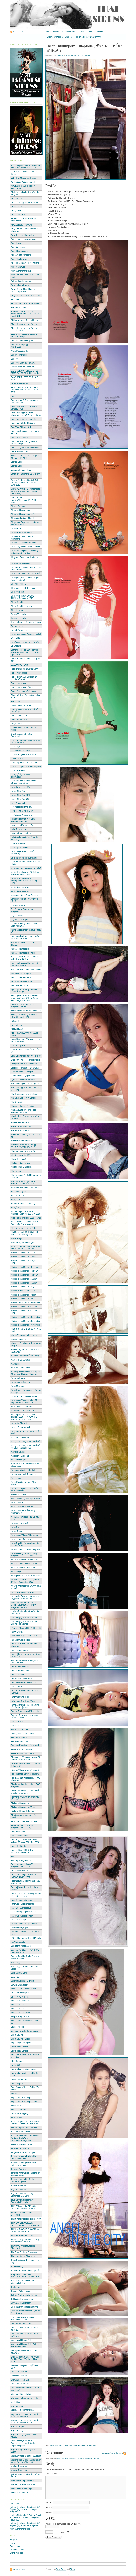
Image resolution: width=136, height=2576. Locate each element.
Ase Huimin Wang (19, 307)
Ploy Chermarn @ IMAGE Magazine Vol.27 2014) (22, 1826)
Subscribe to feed (19, 32)
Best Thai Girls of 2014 (21, 427)
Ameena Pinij (17, 199)
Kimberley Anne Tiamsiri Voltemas (26, 1011)
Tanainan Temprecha (20, 2148)
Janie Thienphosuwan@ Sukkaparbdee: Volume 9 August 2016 (25, 880)
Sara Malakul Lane (19, 1973)
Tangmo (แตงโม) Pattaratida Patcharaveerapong (23, 2157)
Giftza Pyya (16, 746)
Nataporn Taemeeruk (20, 1438)
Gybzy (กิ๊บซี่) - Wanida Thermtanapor (20, 775)
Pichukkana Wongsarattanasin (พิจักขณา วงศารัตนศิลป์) (25, 1758)
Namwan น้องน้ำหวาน (20, 1382)
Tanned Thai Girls (18, 2186)
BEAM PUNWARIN (19, 383)
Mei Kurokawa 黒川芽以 (21, 1155)
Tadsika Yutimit (17, 2117)
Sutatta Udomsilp (18, 2109)
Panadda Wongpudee (20, 1640)
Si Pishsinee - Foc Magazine (23, 1989)
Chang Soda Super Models (22, 518)
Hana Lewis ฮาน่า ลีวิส (20, 787)
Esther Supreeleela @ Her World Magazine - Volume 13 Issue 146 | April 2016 (26, 652)
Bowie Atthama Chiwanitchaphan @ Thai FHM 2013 (25, 456)
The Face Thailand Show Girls (24, 2252)
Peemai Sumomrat (19, 1737)
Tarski (72, 2569)
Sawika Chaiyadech (19, 1985)
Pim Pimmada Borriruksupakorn (25, 1774)
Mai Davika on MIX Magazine (23, 1098)
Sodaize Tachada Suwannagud (24, 2031)
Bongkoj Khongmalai (20, 437)
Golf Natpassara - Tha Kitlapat (24, 762)
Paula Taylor (16, 1725)
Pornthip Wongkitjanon (21, 1860)
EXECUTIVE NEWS (20, 665)
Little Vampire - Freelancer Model (25, 1060)
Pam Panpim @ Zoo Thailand (24, 1636)
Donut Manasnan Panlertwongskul (26, 634)
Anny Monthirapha (19, 259)
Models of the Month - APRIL (23, 1253)
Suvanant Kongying (19, 2113)
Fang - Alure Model (19, 673)
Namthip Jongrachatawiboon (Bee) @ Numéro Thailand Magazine (26, 1373)
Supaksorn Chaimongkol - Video (25, 2102)
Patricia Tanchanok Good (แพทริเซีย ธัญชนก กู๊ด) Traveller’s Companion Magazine (25, 2509)
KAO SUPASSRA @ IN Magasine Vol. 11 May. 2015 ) (25, 958)
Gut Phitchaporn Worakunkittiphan (26, 766)
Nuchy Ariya (16, 1572)
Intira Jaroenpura (18, 829)
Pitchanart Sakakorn (20, 1803)
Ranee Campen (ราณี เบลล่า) (23, 1912)
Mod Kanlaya (16, 1238)
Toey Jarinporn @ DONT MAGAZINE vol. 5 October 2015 (25, 2275)
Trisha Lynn (16, 2287)
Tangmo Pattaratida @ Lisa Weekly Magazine (23, 2180)
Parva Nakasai (17, 1675)
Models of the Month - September (25, 1317)
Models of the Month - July (22, 1287)
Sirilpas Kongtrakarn (20, 2016)
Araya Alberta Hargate (20, 285)
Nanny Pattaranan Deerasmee (24, 1396)
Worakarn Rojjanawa (20, 2380)
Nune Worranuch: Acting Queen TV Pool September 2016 (25, 1580)
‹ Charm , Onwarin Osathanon (58, 37)
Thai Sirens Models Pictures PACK (26, 2219)
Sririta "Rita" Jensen (19, 2047)
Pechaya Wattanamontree (22, 1733)
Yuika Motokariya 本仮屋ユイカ (24, 2484)
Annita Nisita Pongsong (21, 255)
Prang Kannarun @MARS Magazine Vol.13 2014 (22, 1865)
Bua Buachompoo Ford (21, 470)
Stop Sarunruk (17, 2061)
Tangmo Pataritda (18, 2169)
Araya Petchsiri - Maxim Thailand (25, 295)
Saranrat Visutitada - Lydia (22, 1981)
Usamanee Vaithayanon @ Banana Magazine (22, 2318)
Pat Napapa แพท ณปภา (21, 1679)
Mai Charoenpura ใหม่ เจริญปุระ (25, 1084)
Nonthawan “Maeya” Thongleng (24, 1535)
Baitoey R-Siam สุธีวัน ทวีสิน (23, 363)
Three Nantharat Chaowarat (23, 2256)
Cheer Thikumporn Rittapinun (69, 2445)
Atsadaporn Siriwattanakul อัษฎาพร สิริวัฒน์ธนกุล (25, 335)
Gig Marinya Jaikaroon (21, 751)
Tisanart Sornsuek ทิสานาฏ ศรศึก (25, 2270)
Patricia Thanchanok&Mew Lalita (25, 1711)
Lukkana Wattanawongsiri (22, 1072)
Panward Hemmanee (20, 1671)
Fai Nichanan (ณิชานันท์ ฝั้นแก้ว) (25, 669)
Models (60, 55)
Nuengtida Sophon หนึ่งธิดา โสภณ (26, 1576)
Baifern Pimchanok (19, 355)
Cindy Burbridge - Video (21, 606)
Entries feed (15, 2546)
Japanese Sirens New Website (24, 895)
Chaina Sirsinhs (18, 506)
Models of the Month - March (23, 1295)
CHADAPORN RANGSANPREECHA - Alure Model (23, 500)
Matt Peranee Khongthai (21, 1141)
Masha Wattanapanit (20, 1130)
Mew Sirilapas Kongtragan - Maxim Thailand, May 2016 (23, 1182)
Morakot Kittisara (18, 1339)
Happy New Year (18, 791)
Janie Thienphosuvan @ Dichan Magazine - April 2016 (25, 873)
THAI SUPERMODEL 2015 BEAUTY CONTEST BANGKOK (25, 2224)
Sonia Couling (17, 2035)
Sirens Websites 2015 (20, 2013)
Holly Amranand (18, 803)
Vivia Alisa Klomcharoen (21, 2323)
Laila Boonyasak (18, 1045)
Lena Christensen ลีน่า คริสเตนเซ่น (26, 1056)
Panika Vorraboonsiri (20, 1667)
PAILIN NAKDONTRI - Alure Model (26, 1628)
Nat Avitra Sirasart (19, 1423)
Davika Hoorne (17, 626)
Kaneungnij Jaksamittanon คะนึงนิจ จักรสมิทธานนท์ (25, 937)
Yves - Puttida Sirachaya (21, 2488)
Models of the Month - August (23, 1257)
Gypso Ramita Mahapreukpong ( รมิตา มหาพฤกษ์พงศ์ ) (25, 782)
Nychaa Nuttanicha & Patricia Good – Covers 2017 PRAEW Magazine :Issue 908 (25, 2517)
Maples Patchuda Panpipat (22, 1106)
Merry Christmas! (18, 1159)
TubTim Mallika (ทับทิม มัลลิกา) (24, 2295)
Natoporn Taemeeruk (20, 1456)
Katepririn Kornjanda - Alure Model (26, 969)
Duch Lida (15, 638)
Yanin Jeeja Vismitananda (22, 2410)
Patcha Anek (16, 1686)
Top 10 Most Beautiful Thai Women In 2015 (22, 2282)
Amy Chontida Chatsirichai (22, 235)
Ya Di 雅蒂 (15, 2402)
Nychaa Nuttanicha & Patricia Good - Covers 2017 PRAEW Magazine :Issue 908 (23, 1604)
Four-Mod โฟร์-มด (19, 720)
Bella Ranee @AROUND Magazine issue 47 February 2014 (26, 414)
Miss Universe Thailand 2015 (23, 1228)
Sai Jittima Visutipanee (21, 1946)
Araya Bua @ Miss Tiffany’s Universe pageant (23, 290)
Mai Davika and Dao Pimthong (24, 1094)
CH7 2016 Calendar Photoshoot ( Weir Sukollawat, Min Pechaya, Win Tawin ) (25, 491)
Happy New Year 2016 (20, 795)
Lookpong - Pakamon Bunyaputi (25, 1068)
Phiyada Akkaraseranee (21, 1749)
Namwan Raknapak (19, 1378)
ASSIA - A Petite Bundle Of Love (25, 320)
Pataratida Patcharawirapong (23, 1683)
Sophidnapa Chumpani (21, 2043)
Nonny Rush (16, 1531)
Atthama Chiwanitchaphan (22, 341)
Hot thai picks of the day (21, 807)
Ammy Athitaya (17, 210)
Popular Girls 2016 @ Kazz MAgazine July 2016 (23, 1851)
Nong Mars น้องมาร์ (19, 1523)
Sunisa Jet (15, 2094)
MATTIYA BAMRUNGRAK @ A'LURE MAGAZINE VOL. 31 (23, 1146)
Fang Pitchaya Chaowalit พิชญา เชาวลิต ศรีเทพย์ (25, 678)
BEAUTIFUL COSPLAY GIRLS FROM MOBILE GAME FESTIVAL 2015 (26, 389)
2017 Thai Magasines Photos (23, 178)
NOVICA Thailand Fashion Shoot (25, 1560)
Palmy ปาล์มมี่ (17, 1632)
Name (48, 2502)
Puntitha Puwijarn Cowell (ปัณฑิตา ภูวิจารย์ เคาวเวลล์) (26, 1894)
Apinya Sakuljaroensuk (21, 281)
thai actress (84, 2445)
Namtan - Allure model (20, 1368)
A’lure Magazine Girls (20, 351)
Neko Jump (16, 1478)
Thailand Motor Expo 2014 (22, 2235)
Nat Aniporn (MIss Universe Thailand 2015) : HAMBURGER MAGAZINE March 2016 (24, 1417)
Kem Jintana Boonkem (21, 977)
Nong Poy (15, 1527)
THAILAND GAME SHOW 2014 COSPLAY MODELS (25, 2230)
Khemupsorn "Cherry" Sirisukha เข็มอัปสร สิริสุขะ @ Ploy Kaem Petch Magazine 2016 (25, 998)
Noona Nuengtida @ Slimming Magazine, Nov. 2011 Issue (24, 1554)
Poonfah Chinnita (18, 1846)
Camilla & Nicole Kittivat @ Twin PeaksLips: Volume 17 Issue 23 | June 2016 (25, 482)
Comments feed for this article (112, 2453)
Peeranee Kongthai (19, 1741)
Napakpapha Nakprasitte (22, 1407)
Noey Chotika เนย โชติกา (22, 1507)
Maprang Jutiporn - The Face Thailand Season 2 (23, 1111)
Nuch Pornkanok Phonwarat (23, 1568)
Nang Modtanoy (18, 1386)
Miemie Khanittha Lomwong (23, 1203)
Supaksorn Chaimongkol (21, 2097)
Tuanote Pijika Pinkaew (21, 2291)
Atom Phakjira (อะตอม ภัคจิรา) (24, 324)
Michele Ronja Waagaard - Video (25, 1188)
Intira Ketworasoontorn (21, 833)
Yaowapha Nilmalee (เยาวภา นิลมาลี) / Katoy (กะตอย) (25, 2415)
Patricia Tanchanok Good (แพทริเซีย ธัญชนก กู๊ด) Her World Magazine (25, 2524)
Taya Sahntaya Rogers (21, 2189)
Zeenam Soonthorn (19, 2492)
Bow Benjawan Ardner (20, 452)
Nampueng (15, 1364)
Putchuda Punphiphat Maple (23, 1904)
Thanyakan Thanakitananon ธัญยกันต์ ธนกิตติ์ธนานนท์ (25, 2240)
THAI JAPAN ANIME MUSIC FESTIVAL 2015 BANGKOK (23, 2207)
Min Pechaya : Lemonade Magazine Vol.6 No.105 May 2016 (25, 1212)
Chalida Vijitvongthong (20, 510)
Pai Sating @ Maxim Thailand (24, 1617)
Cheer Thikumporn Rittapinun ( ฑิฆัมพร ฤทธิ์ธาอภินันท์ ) (24, 552)
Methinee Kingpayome (20, 1163)
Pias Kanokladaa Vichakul (22, 1753)
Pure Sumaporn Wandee (21, 1900)
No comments (85, 55)
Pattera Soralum (18, 1721)
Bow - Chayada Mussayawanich (25, 448)
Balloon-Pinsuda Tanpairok (22, 367)
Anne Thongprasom (19, 251)
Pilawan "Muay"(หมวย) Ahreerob (25, 1770)
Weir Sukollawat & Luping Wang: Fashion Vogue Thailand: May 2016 (25, 2359)
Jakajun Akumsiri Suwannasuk (24, 858)
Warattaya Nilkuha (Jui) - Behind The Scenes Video (25, 2345)
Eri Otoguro (16, 646)
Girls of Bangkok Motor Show (23, 754)
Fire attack (15, 701)
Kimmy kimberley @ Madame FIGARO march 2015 (24, 1016)
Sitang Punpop (17, 2027)
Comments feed (17, 2550)
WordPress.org (16, 2553)
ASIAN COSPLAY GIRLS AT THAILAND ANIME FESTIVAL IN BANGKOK (25, 313)
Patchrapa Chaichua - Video (23, 1701)
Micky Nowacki (17, 1200)
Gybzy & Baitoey (18, 770)
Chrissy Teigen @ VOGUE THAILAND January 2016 (22, 597)
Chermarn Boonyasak (20, 563)
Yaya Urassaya (17, 2431)
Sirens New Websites (20, 1997)
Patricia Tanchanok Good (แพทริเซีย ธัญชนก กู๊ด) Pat (25, 1706)
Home (48, 32)
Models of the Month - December (25, 1267)
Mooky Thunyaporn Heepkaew (24, 1335)
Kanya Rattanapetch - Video (23, 953)
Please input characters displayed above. (63, 2524)
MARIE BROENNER (20, 1122)
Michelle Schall (17, 1195)
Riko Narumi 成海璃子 (20, 1928)
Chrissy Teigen (17, 592)
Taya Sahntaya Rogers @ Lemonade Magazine (22, 2195)
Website (49, 2513)
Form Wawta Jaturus (20, 716)
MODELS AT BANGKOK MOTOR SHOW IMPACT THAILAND (25, 1247)
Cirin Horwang (17, 610)
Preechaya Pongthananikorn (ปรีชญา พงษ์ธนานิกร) (23, 1876)
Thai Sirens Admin (72, 55)
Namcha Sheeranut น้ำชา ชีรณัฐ (25, 1356)
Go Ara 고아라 (17, 758)
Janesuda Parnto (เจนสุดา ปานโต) (26, 868)
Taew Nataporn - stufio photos (24, 2128)
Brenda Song (16, 462)
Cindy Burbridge (18, 602)
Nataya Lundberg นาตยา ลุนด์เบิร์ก (26, 1441)
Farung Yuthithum (18, 683)
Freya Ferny (16, 724)
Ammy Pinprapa (18, 214)
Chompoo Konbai (18, 584)
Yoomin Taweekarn (19, 2470)
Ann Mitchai (16, 243)
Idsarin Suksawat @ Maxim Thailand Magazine (23, 820)
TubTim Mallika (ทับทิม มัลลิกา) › (88, 37)
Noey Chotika (17, 1502)
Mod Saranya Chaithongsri (22, 1242)
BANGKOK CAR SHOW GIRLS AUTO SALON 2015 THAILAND (25, 372)
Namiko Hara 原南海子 (21, 1360)
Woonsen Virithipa (19, 2372)
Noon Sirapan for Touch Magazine (26, 1549)
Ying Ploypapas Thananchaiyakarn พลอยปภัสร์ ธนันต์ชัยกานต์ (26, 2461)
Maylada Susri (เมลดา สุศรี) (23, 1151)
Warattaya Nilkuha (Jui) (21, 2340)
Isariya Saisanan (18, 843)
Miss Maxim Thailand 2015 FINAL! (26, 1218)
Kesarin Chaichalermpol (21, 981)
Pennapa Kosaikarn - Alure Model (25, 1745)
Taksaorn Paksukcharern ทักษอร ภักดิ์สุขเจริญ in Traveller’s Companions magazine (25, 2138)
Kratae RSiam (17, 1029)
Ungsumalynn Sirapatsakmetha (24, 2307)
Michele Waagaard (19, 1191)
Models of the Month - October (24, 1307)
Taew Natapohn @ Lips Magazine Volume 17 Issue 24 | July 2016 (25, 2122)
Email (48, 2507)
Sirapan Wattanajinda (20, 1993)
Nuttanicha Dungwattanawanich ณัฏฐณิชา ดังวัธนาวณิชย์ (25, 1597)
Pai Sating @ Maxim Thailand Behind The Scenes (24, 1622)
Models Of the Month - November (25, 1303)
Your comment (51, 2474)
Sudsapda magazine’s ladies (23, 2069)
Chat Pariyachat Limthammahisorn (26, 547)
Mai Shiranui (16, 1102)
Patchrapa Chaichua (20, 1697)
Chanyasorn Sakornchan (22, 532)
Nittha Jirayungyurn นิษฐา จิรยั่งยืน (25, 1499)
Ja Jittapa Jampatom (20, 847)
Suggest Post (86, 32)
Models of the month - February (24, 1275)
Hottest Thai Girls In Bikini (22, 811)
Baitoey (14, 359)
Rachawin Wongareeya (21, 1908)
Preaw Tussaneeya (19, 1870)
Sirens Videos (71, 32)
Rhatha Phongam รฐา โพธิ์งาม (24, 1924)
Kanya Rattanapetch (20, 949)
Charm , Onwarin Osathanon (23, 543)
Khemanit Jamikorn (19, 985)
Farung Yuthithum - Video (22, 687)
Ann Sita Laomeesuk (20, 247)
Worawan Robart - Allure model (24, 2398)
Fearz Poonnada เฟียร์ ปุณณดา (24, 691)
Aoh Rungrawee (18, 267)
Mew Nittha (16, 1171)
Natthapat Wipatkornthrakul (23, 1470)
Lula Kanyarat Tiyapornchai (23, 1076)
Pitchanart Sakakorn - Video (23, 1807)
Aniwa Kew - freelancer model (24, 239)
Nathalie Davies (18, 1452)
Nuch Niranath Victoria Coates (24, 1564)
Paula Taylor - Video (19, 1729)
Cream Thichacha (18, 614)
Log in (12, 2543)
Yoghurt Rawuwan (19, 2466)
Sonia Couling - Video (20, 2039)
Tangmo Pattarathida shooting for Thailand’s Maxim (25, 2174)
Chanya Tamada (18, 528)
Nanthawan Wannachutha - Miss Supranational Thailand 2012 (25, 1401)
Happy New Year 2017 (20, 799)
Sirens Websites (18, 2005)
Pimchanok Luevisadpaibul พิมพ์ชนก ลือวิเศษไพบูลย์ (25, 1791)
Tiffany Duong (17, 2266)
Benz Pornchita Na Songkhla (23, 419)
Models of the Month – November (25, 1325)
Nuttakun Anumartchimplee (22, 1592)
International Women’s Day (22, 825)
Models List (58, 32)
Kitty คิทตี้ (15, 1021)
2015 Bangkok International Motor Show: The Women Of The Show (25, 166)
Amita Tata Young (18, 206)
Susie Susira (16, 2105)
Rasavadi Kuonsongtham (22, 1916)
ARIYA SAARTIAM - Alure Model (25, 303)
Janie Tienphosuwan (20, 887)
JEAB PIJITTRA (18, 905)
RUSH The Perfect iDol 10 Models (26, 1938)
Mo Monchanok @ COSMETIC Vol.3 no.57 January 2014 (24, 1233)
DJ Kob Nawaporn (19, 630)
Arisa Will (15, 299)
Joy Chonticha (17, 915)
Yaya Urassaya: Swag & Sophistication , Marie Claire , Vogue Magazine (23, 2443)
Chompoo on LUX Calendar (23, 588)
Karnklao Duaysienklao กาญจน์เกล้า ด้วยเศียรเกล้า (24, 964)
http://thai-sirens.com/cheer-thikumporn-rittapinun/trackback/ (78, 2458)
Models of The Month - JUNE (23, 1291)
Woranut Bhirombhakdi (21, 2394)
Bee (13, 396)
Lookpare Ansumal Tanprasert (24, 1064)
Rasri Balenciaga (18, 1920)
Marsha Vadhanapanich (21, 1126)
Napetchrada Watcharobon (22, 1411)
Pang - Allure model (19, 1650)
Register (13, 2539)
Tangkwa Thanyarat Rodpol (23, 2152)
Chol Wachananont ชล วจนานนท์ (25, 573)
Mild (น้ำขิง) (16, 1207)
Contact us (98, 32)
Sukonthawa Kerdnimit (21, 2079)
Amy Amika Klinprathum (21, 225)
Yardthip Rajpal (17, 2426)
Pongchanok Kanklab (20, 1836)
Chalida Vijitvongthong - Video (24, 514)
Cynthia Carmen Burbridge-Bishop (26, 622)
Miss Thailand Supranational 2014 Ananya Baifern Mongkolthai (26, 1223)
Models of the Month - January (24, 1279)
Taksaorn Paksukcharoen (22, 2144)
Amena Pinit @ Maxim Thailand (24, 202)
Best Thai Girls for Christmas (23, 423)
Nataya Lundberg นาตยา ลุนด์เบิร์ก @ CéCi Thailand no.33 (26, 1446)
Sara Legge (16, 1962)
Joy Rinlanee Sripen (20, 919)
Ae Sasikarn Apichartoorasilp (23, 182)
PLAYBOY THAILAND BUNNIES (25, 1821)
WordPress (61, 2569)
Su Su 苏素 (16, 2065)
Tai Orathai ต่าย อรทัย (20, 2132)
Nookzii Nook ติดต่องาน (21, 1539)
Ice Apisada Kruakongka (21, 815)
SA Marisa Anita (18, 1942)
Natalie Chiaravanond (20, 1427)
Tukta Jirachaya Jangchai (22, 2299)
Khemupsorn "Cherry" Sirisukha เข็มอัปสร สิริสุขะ (25, 990)
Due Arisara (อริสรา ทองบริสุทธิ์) (25, 642)
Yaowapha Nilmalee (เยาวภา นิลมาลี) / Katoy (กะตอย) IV (25, 2421)
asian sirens (54, 2445)
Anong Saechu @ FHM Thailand (25, 263)
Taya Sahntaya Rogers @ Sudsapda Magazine (22, 2201)
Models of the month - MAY (22, 1299)
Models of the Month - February (24, 1271)
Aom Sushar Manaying (21, 271)
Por (12, 1856)
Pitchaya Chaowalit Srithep (22, 1811)
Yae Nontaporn (17, 2406)
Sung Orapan (17, 2083)
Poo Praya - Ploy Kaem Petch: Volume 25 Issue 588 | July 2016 (25, 1841)
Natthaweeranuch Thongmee (23, 1474)
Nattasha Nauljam (19, 1460)
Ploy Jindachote (18, 1832)
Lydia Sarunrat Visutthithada (23, 1080)
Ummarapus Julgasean (21, 2303)
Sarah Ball (15, 1977)
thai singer (93, 2445)
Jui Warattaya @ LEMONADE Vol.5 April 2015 (24, 925)
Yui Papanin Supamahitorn (22, 2480)
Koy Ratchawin (17, 1025)
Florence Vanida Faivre (21, 705)
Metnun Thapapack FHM (22, 1167)
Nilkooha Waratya (18, 1495)
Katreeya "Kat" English (21, 973)
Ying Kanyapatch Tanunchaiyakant (26, 2456)
